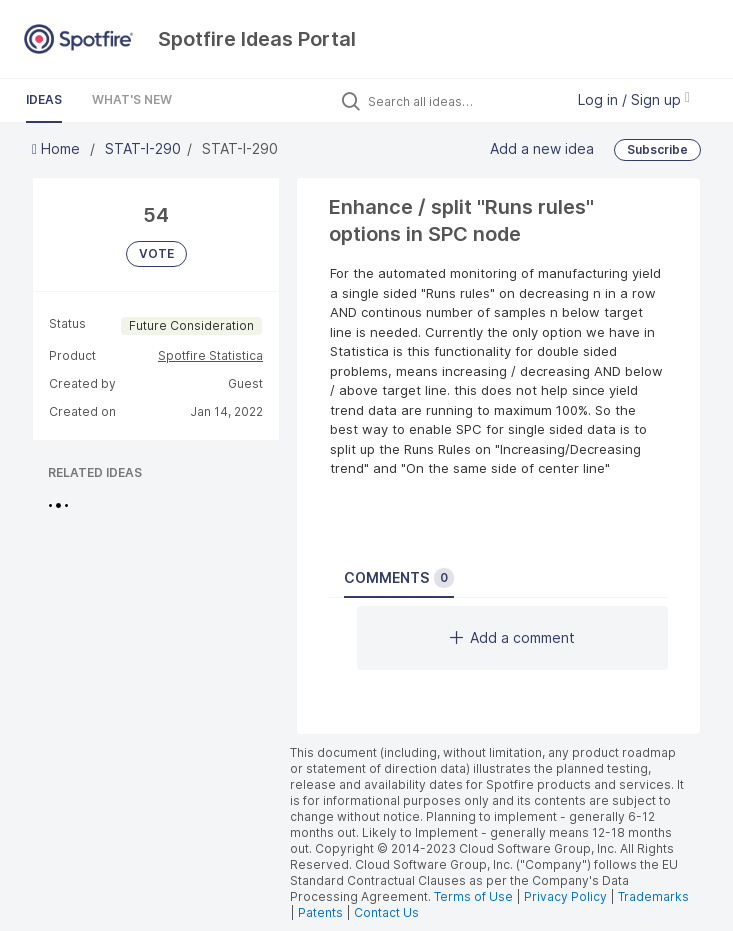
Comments (399, 578)
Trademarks (653, 896)
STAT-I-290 (143, 148)
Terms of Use (473, 896)
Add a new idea (542, 148)
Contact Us (386, 912)
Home (58, 148)
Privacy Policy (565, 896)
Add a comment (512, 637)
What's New (132, 99)
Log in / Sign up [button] (634, 99)
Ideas (44, 99)
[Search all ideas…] (461, 101)
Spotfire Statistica (210, 355)
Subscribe (657, 149)
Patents (320, 912)
